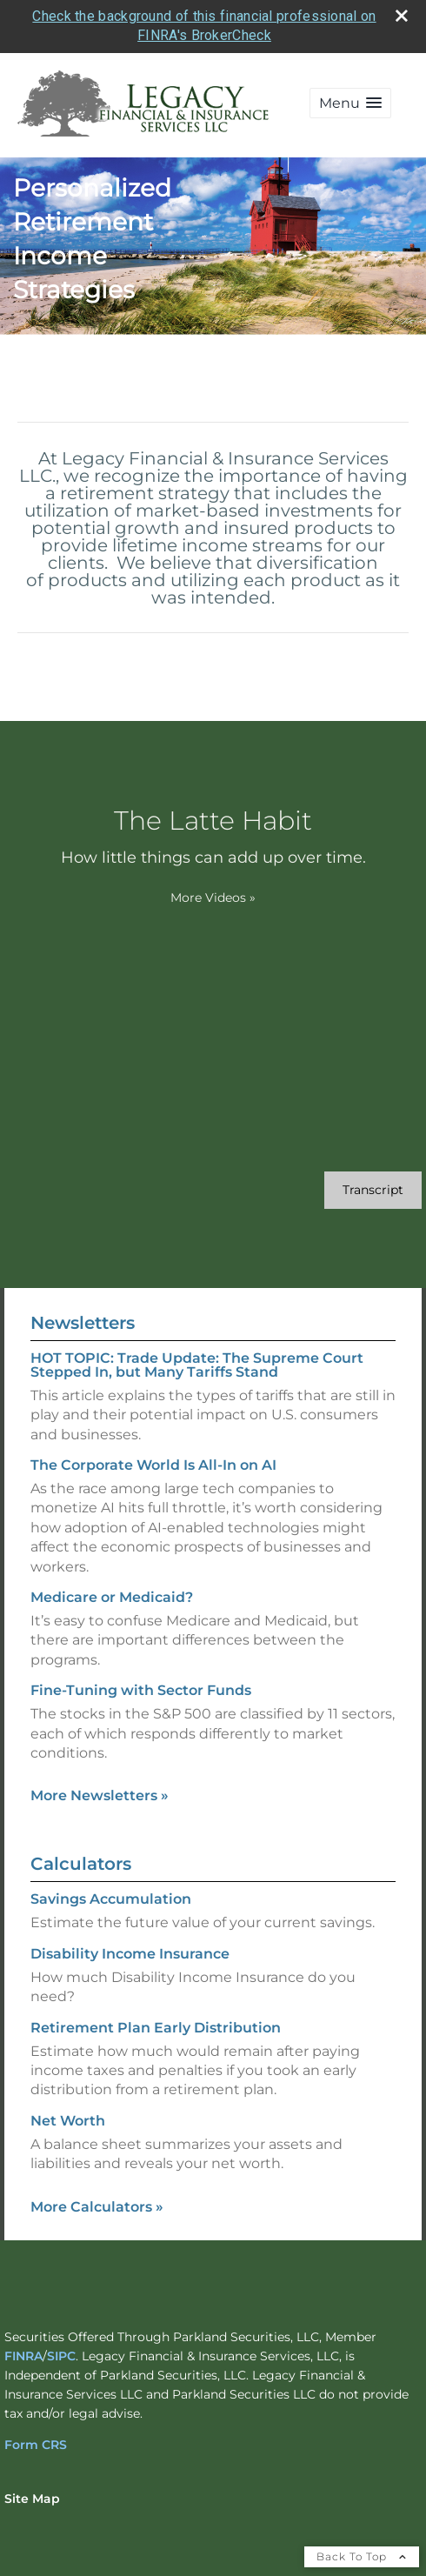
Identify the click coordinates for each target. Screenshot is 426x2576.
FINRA (23, 2356)
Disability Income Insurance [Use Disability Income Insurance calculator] (130, 1953)
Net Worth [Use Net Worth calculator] (67, 2120)
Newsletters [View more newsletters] (82, 1322)
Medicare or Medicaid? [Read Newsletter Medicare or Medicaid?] (111, 1597)
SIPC (61, 2356)
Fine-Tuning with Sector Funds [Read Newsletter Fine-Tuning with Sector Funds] (140, 1690)
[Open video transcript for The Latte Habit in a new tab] (373, 1190)
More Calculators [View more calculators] (96, 2207)
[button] (350, 103)
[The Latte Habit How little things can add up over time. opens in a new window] (213, 836)
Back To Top (361, 2556)
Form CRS (35, 2445)
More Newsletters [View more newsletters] (99, 1795)
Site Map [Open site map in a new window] (32, 2498)
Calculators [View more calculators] (80, 1863)
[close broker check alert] (402, 16)
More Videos (213, 897)
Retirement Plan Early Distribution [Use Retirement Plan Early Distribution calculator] (155, 2027)
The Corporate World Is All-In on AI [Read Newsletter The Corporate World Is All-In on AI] (153, 1465)
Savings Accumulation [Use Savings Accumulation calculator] (110, 1899)
